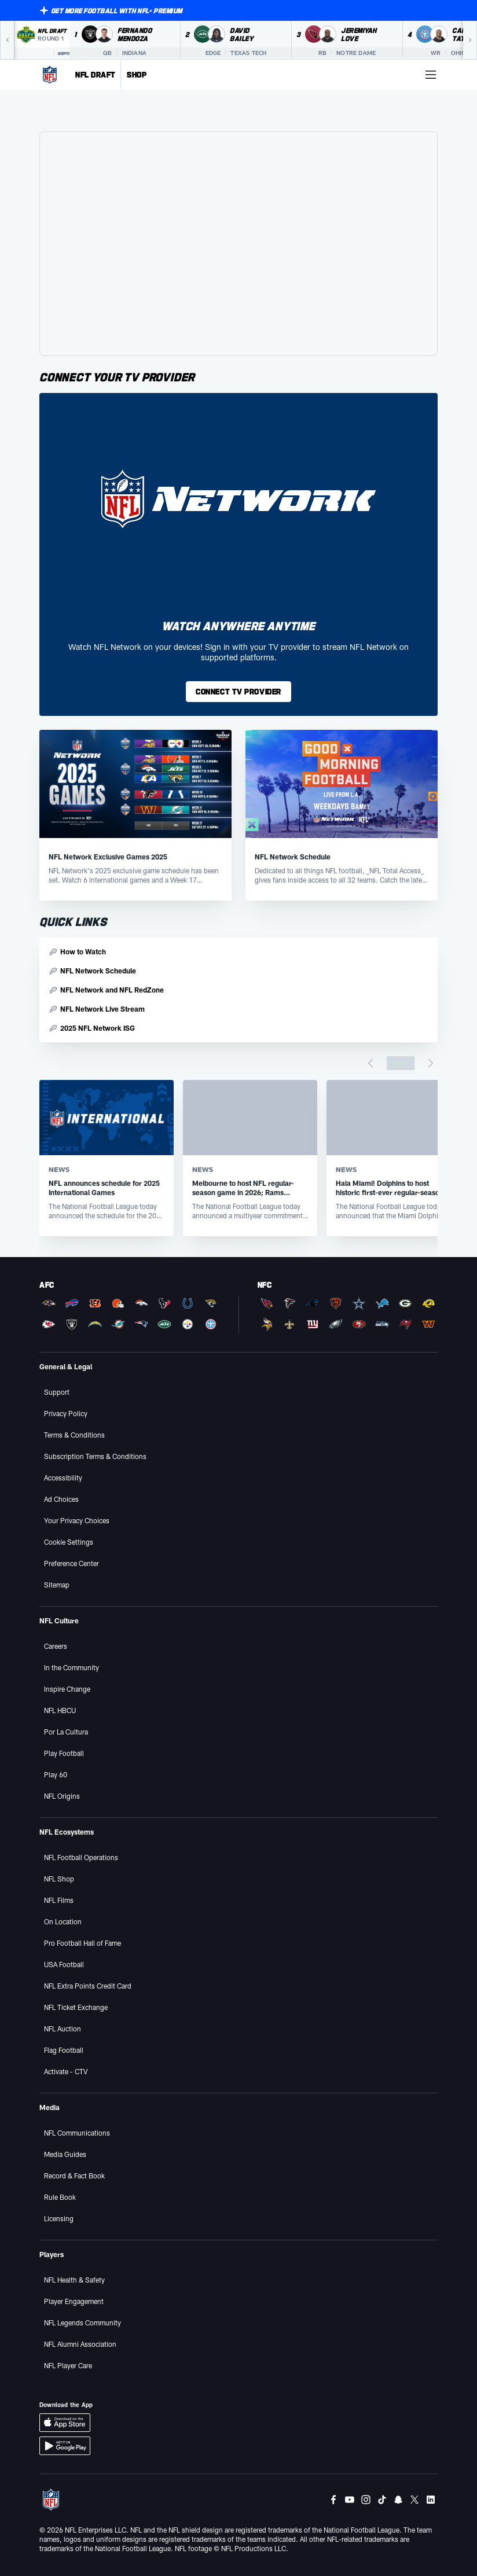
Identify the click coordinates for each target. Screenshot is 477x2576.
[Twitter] (414, 2500)
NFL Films (59, 1900)
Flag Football (63, 2050)
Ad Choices (61, 1499)
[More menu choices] (431, 75)
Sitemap (56, 1585)
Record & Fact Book (74, 2175)
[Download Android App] (64, 2446)
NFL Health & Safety (74, 2280)
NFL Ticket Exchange (76, 2007)
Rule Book (60, 2197)
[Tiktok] (382, 2500)
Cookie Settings (68, 1542)
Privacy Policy (65, 1413)
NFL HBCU (60, 1710)
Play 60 (55, 1774)
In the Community (71, 1667)
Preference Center (71, 1563)
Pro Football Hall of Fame (82, 1943)
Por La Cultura (66, 1732)
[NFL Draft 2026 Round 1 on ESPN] (41, 40)
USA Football (64, 1964)
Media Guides (65, 2154)
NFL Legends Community (82, 2322)
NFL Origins (62, 1796)
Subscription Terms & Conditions (95, 1456)
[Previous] (7, 40)
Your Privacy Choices (76, 1520)
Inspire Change (67, 1689)
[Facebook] (333, 2500)
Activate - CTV (66, 2071)
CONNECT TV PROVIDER (238, 691)
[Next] (470, 40)
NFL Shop (59, 1879)
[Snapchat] (398, 2500)
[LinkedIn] (431, 2500)
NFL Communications (77, 2133)
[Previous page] (370, 1063)
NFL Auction (62, 2028)
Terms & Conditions (74, 1435)
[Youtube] (350, 2500)
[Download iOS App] (64, 2422)
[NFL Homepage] (49, 74)
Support (56, 1392)
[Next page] (431, 1063)
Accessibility (63, 1477)
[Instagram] (366, 2500)
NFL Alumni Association (80, 2344)
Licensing (59, 2218)
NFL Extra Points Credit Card (87, 1986)
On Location (63, 1921)
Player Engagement (74, 2301)
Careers (55, 1646)
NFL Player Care (68, 2365)
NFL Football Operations (81, 1857)
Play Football (64, 1753)
